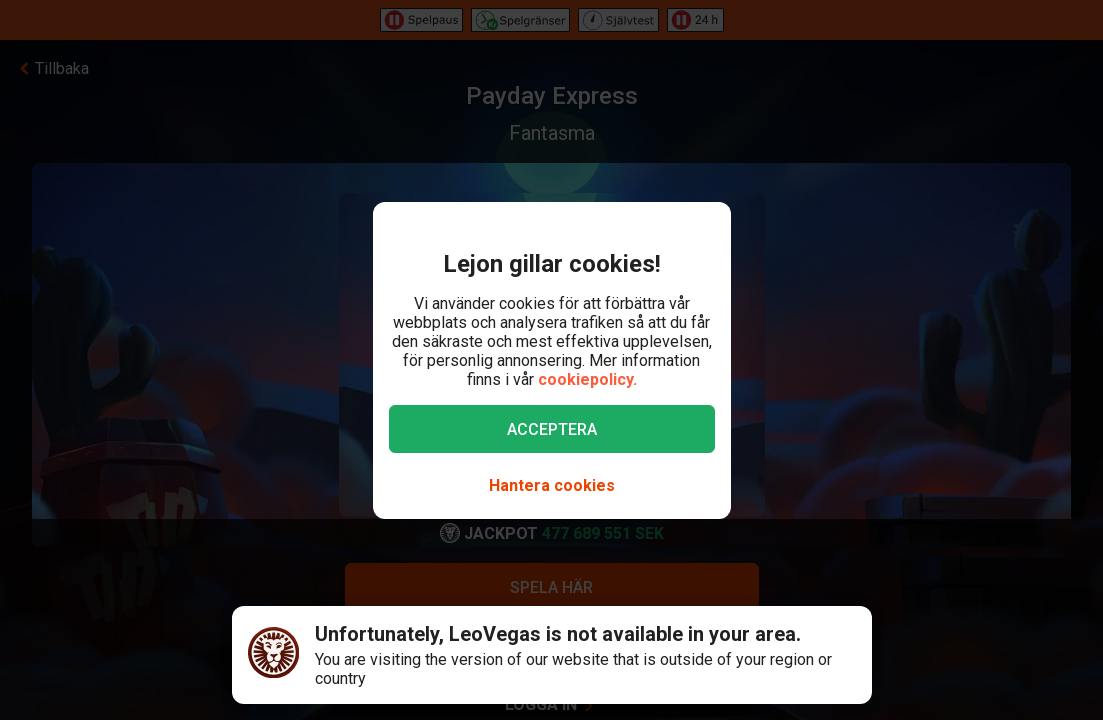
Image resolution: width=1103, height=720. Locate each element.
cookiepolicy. (587, 379)
